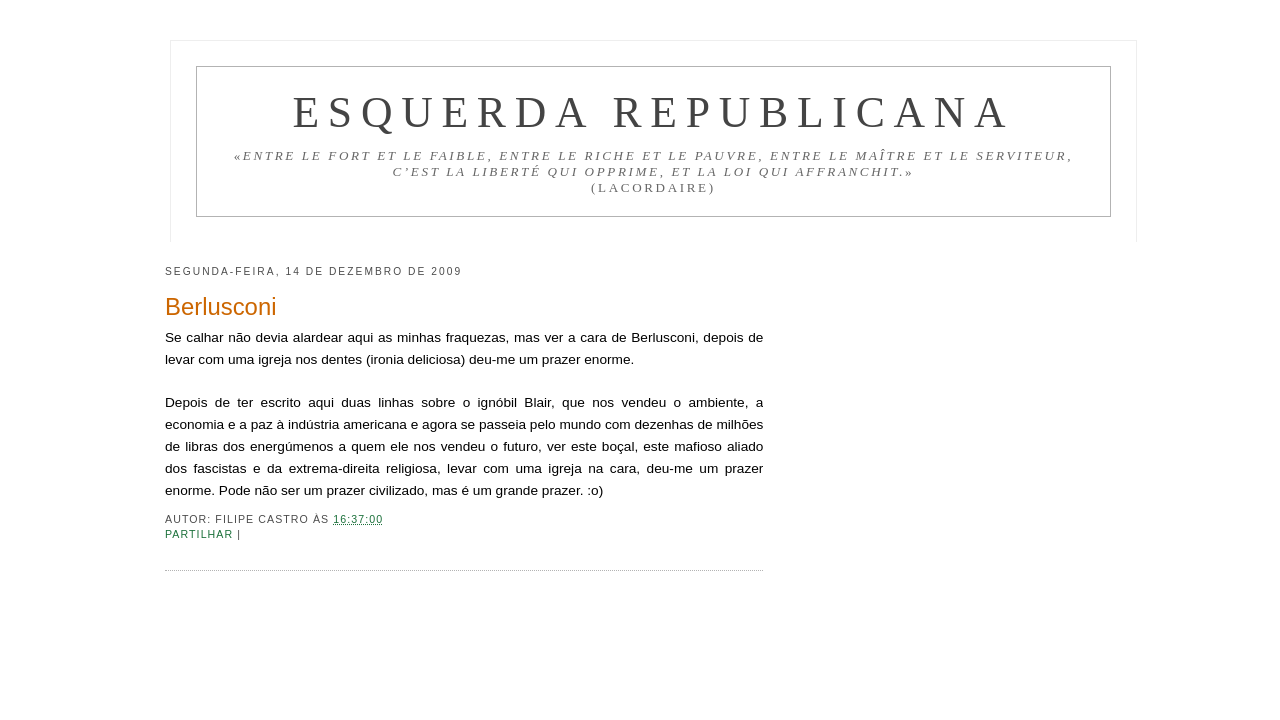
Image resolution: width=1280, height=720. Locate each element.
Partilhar (201, 534)
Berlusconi (220, 306)
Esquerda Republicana (653, 112)
